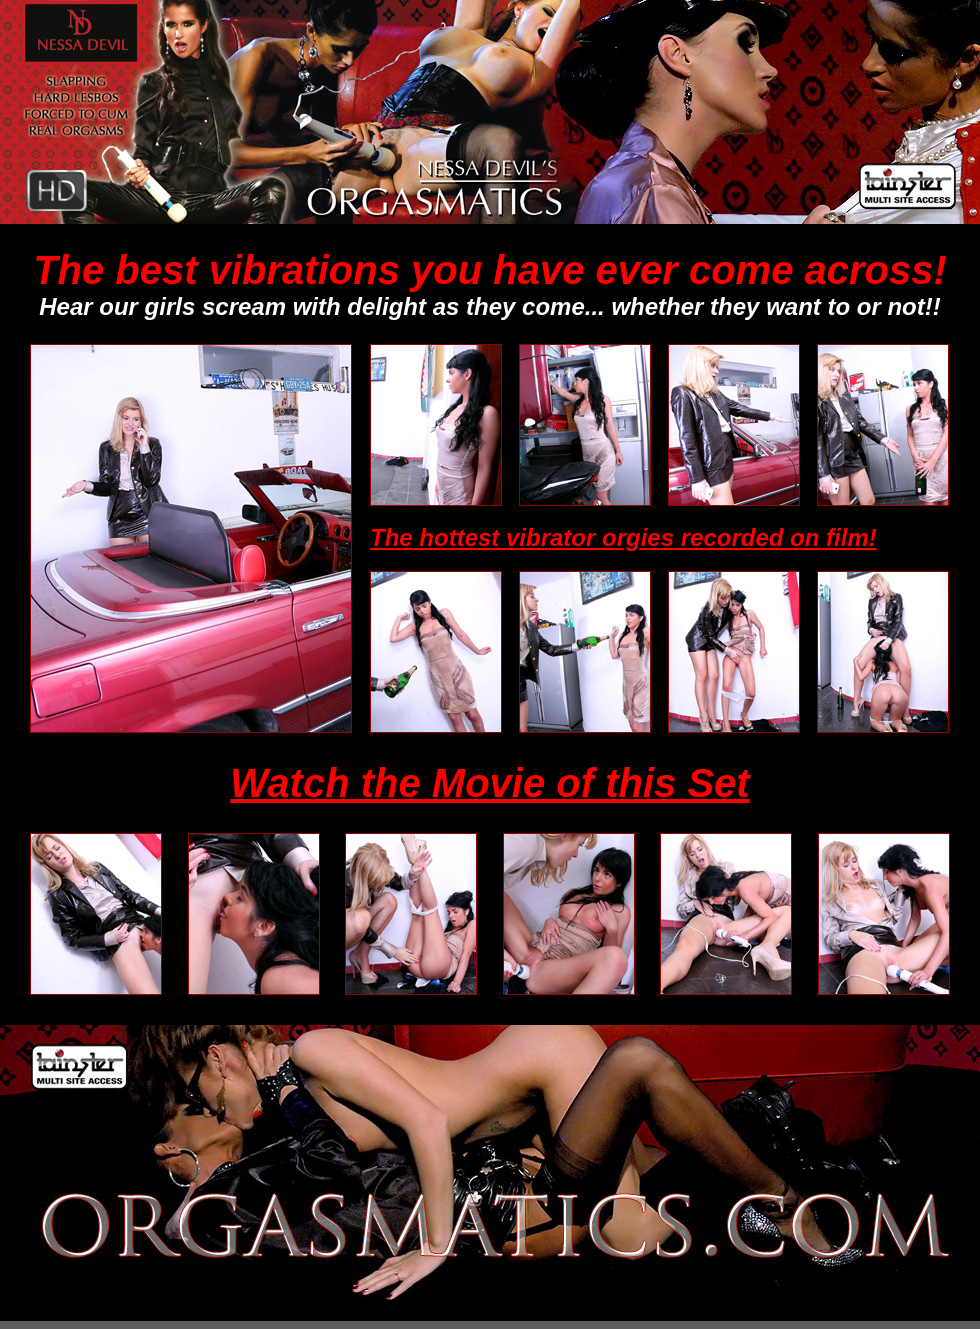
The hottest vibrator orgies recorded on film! (623, 537)
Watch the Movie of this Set (489, 783)
